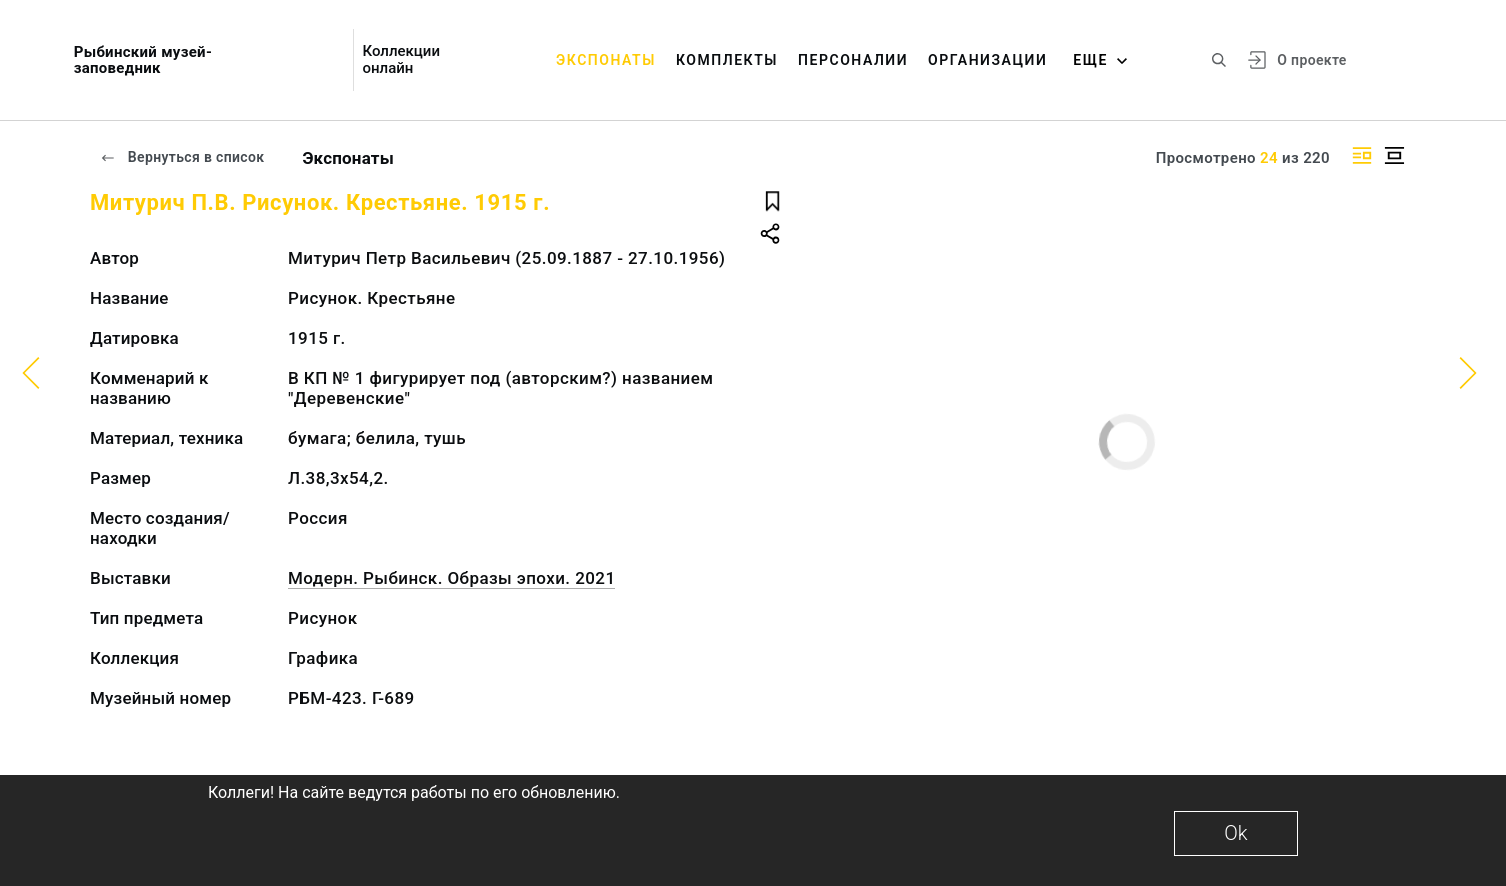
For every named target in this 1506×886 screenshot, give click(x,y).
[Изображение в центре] (1394, 155)
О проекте (1311, 60)
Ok (1235, 833)
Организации (987, 60)
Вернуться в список (182, 157)
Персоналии (853, 60)
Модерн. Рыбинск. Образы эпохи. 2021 (451, 578)
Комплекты (727, 60)
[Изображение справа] (1362, 155)
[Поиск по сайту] (1219, 60)
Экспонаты (606, 60)
